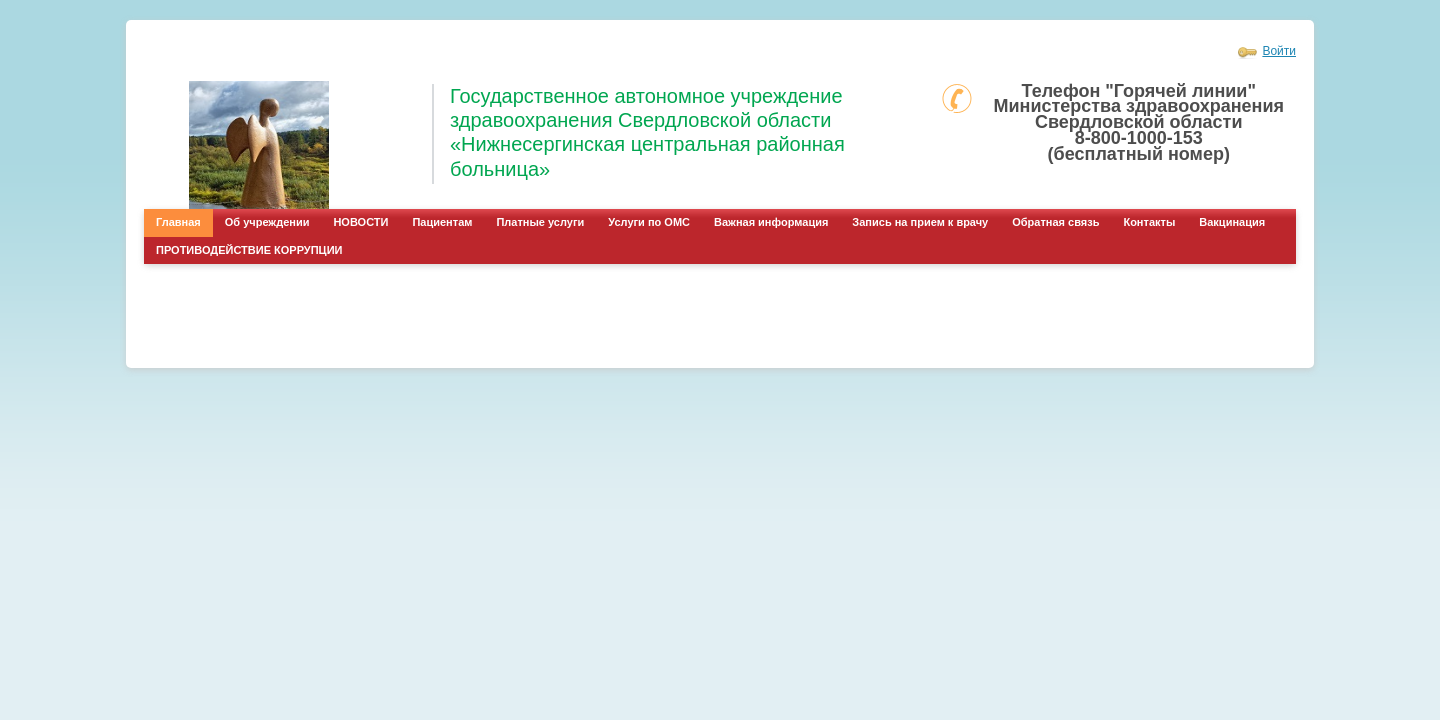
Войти (1279, 51)
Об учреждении (267, 222)
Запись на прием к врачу (920, 222)
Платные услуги (540, 222)
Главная (178, 222)
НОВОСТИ (360, 222)
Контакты (1149, 222)
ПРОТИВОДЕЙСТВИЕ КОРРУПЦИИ (249, 250)
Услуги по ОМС (649, 222)
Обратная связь (1055, 222)
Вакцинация (1232, 222)
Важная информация (771, 222)
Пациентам (442, 222)
